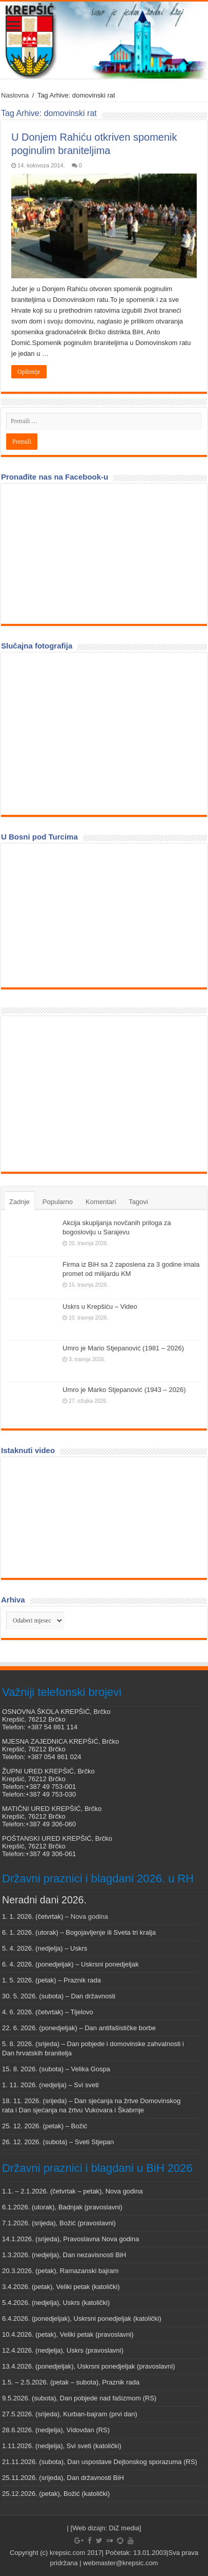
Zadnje (19, 1202)
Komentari (101, 1202)
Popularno (58, 1202)
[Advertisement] (83, 1093)
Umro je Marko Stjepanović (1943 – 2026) (124, 1390)
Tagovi (138, 1202)
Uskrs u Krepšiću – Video (100, 1306)
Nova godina (89, 1916)
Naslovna (15, 95)
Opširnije (28, 371)
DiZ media (124, 2528)
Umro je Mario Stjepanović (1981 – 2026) (123, 1348)
